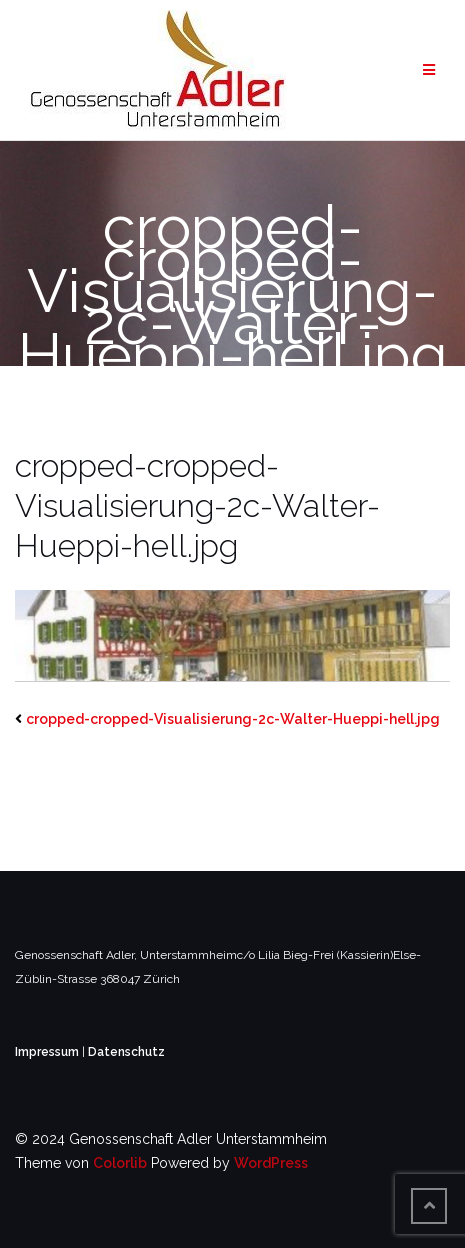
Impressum (48, 1052)
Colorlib (120, 1163)
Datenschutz (126, 1052)
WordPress (271, 1163)
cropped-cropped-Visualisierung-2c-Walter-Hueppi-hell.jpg (233, 719)
